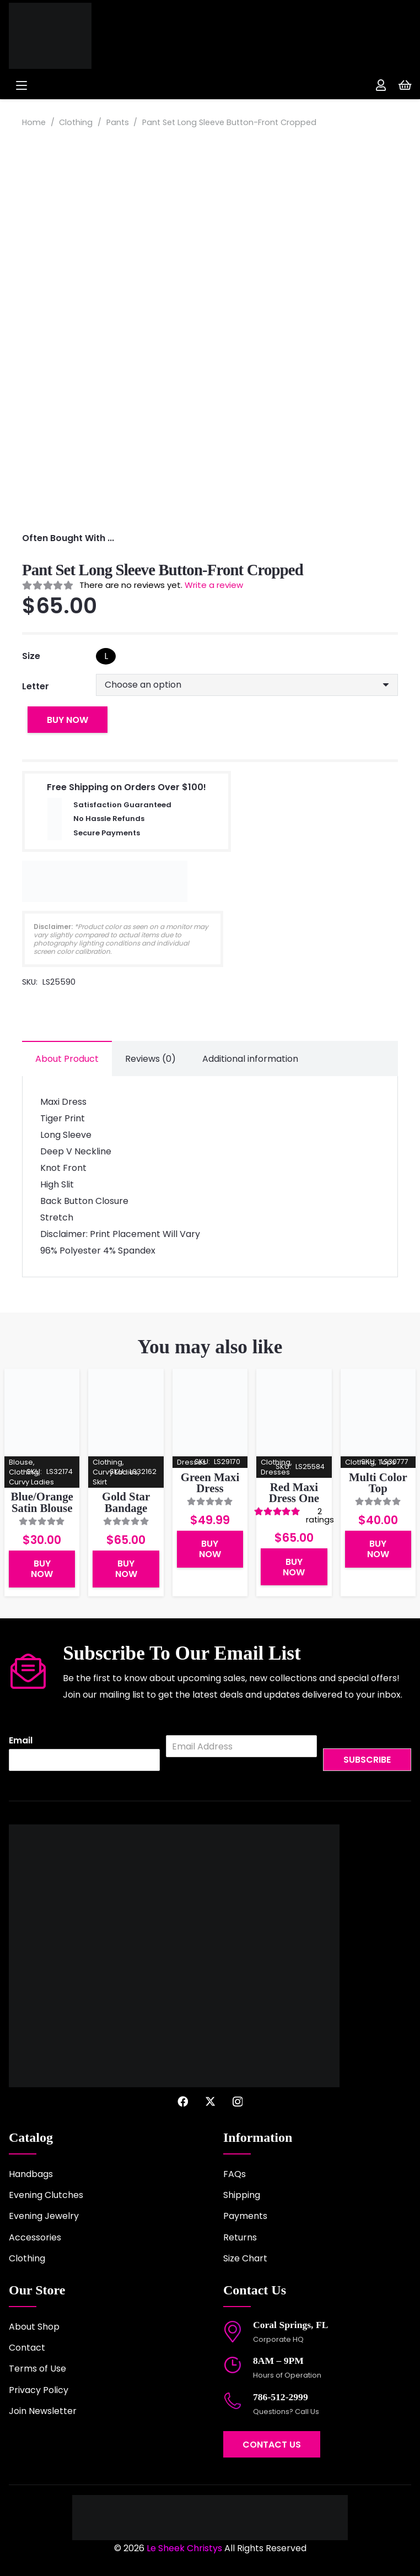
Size (31, 656)
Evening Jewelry (44, 2216)
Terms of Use (37, 2368)
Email (21, 1741)
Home (34, 122)
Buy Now (67, 720)
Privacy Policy (38, 2390)
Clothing (76, 122)
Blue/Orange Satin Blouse (42, 1502)
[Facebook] (182, 2101)
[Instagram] (238, 2102)
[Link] (381, 85)
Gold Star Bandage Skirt (126, 1508)
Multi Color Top (378, 1482)
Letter (35, 686)
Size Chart (245, 2258)
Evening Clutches (46, 2195)
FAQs (234, 2174)
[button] (104, 85)
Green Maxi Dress (210, 1482)
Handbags (31, 2174)
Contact (27, 2347)
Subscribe (367, 1759)
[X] (210, 2101)
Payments (245, 2216)
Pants (117, 122)
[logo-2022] (85, 36)
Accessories (35, 2237)
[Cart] (404, 85)
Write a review (214, 585)
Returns (240, 2237)
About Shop (34, 2326)
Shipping (241, 2195)
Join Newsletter (43, 2411)
